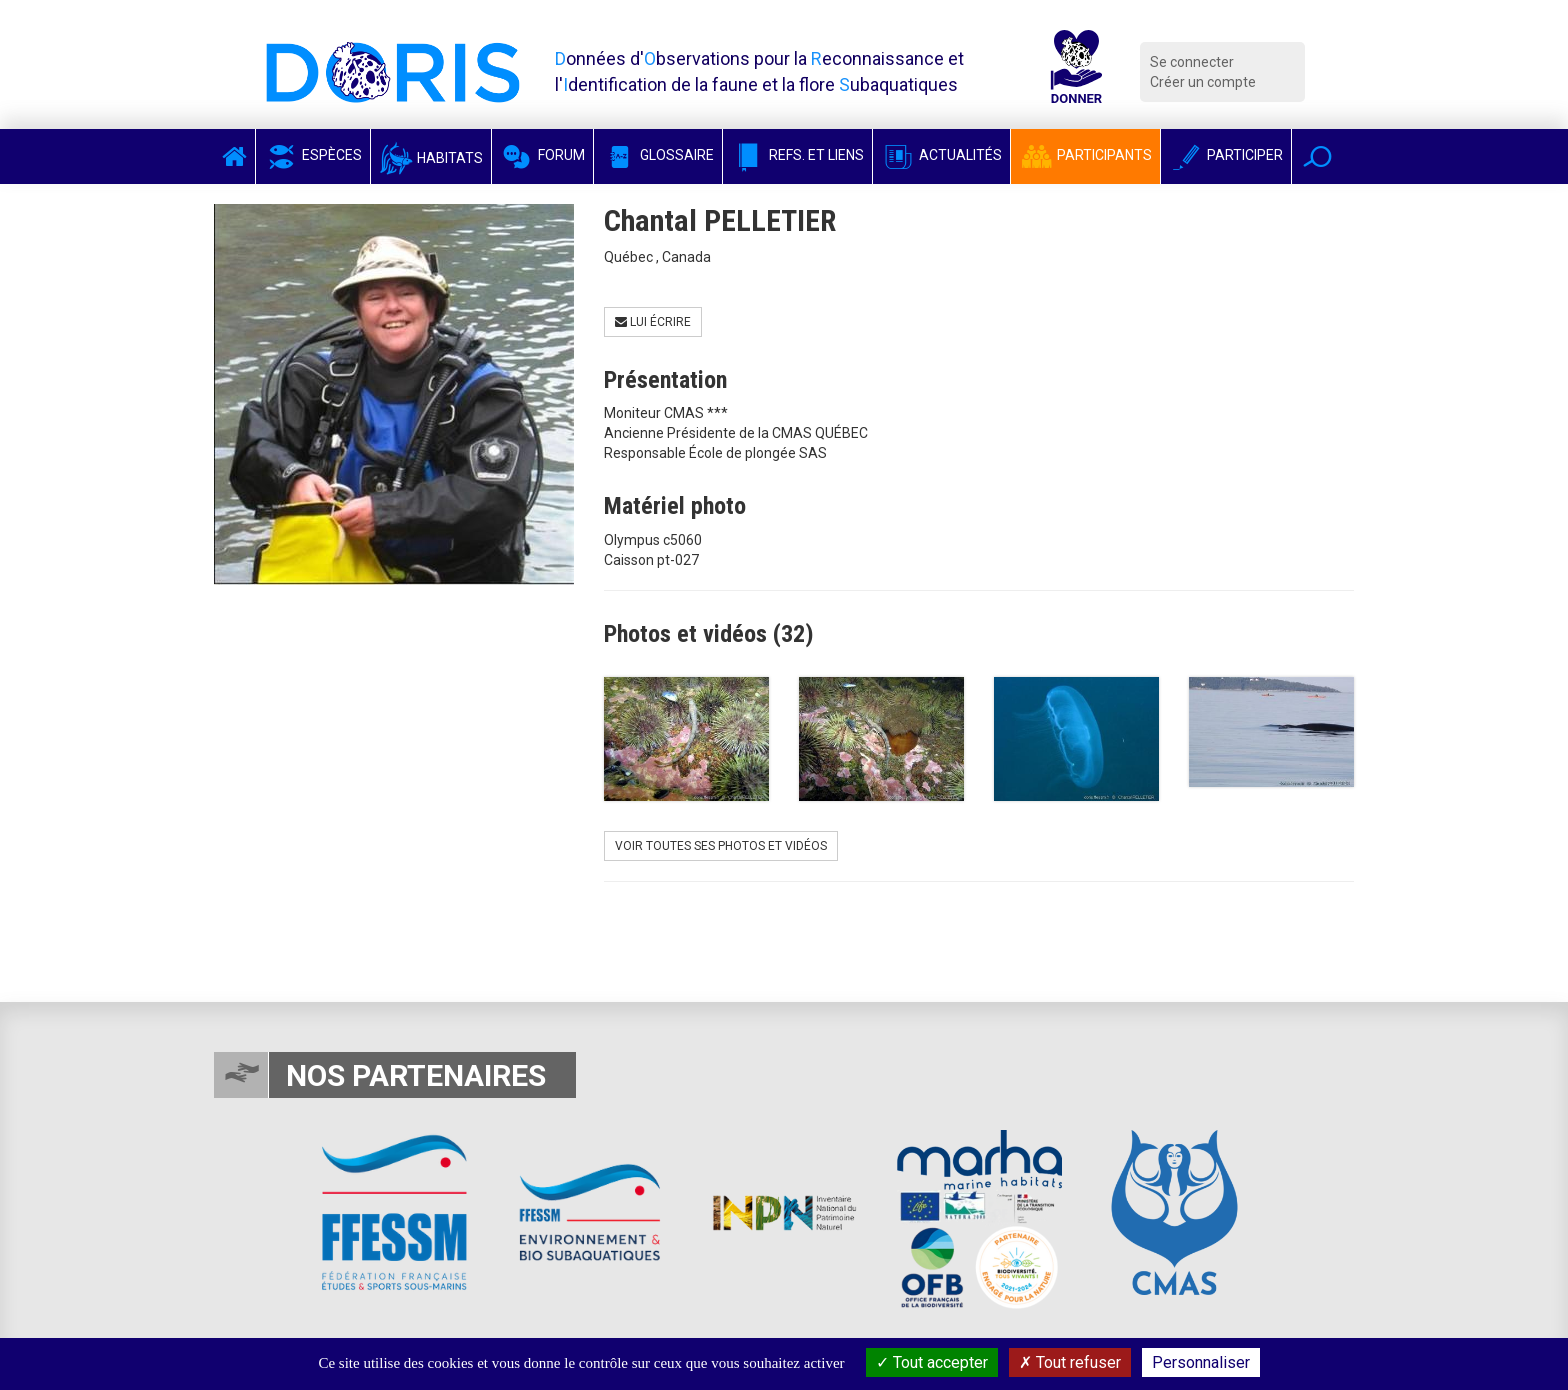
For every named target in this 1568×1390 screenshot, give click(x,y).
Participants (1085, 155)
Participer (1226, 155)
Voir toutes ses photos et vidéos (721, 846)
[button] (1317, 156)
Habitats (431, 158)
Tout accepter (932, 1362)
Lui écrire (653, 322)
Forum (542, 155)
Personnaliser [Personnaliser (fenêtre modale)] (1201, 1362)
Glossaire (658, 155)
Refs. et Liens (797, 155)
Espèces (313, 155)
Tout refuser (1070, 1362)
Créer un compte (1203, 82)
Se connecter (1192, 62)
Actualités (941, 155)
